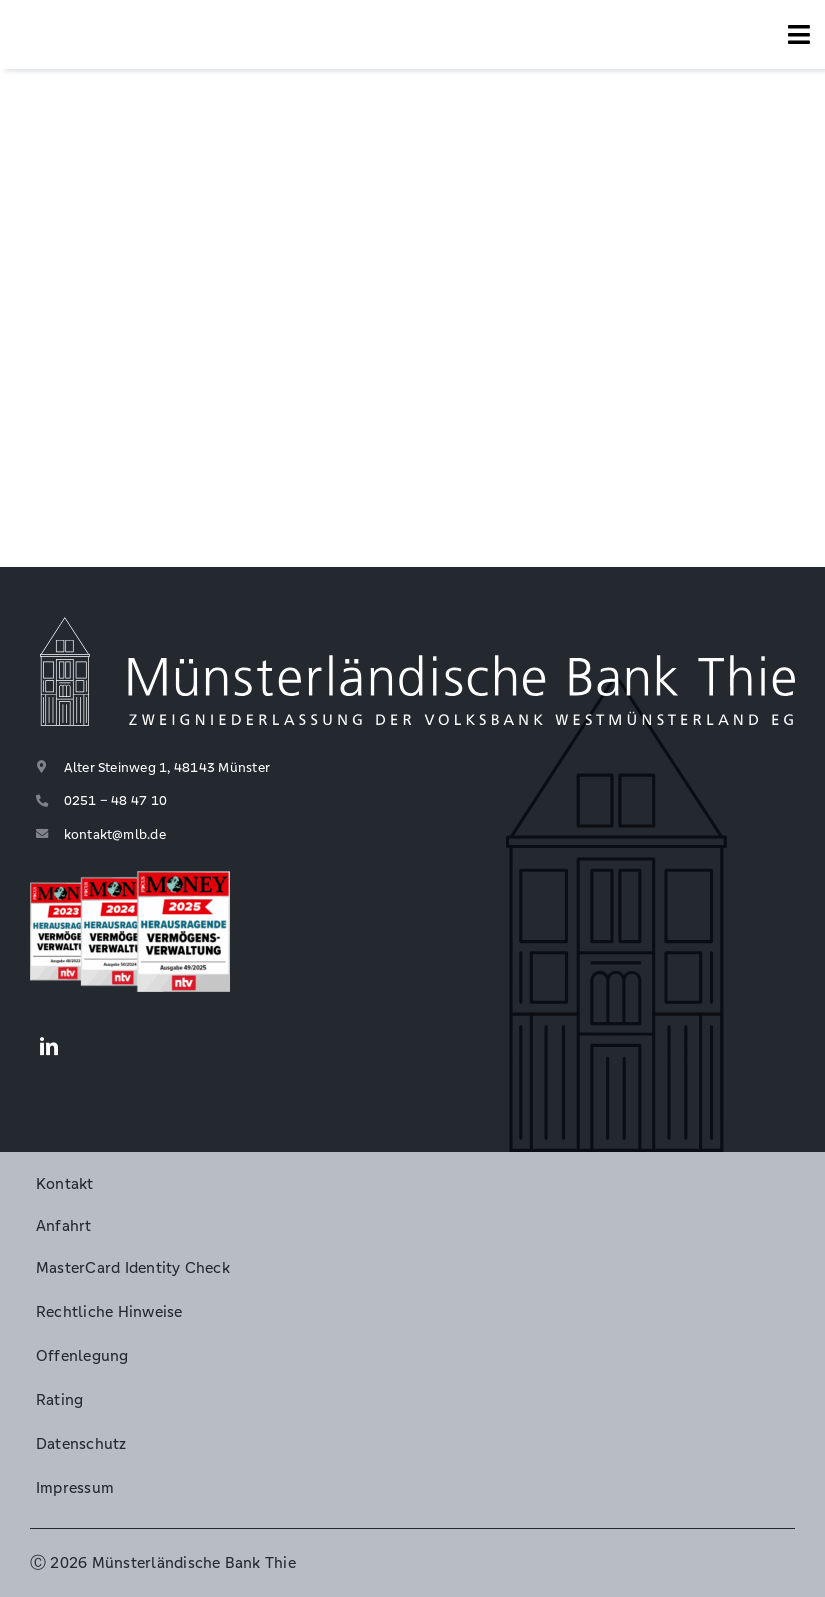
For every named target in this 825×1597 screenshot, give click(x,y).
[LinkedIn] (49, 1048)
